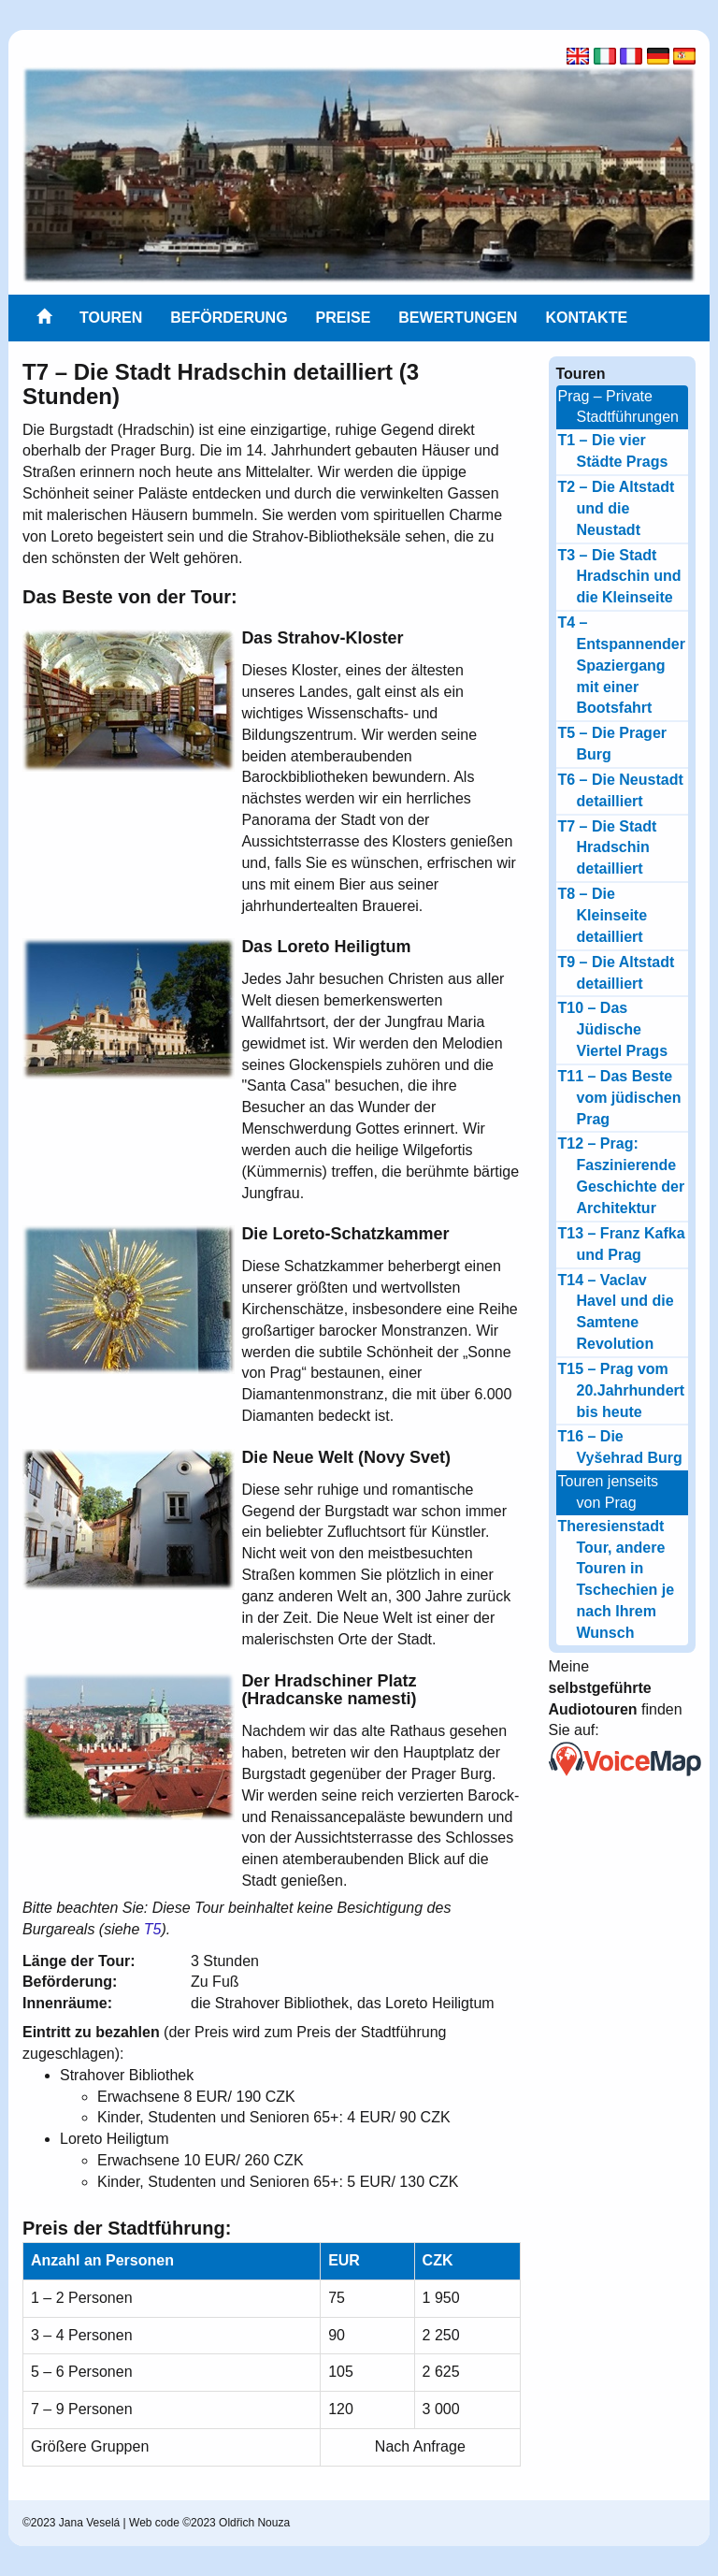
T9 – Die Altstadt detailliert (616, 972)
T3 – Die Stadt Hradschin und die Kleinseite (620, 576)
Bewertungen (457, 318)
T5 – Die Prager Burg (613, 743)
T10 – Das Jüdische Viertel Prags (613, 1029)
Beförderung (228, 318)
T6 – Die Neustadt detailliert (620, 790)
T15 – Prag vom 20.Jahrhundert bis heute (621, 1390)
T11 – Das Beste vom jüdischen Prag (620, 1097)
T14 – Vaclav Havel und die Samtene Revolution (616, 1312)
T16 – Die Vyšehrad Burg (620, 1447)
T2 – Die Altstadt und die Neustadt (616, 508)
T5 (153, 1929)
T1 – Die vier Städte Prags (613, 451)
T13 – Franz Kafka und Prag (621, 1244)
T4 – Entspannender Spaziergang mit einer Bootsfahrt (621, 665)
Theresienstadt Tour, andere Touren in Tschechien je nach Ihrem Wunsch (616, 1579)
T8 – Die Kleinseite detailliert (603, 915)
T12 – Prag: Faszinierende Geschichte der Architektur (621, 1176)
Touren (110, 318)
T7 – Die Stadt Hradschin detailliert (607, 847)
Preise (343, 318)
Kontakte (586, 318)
